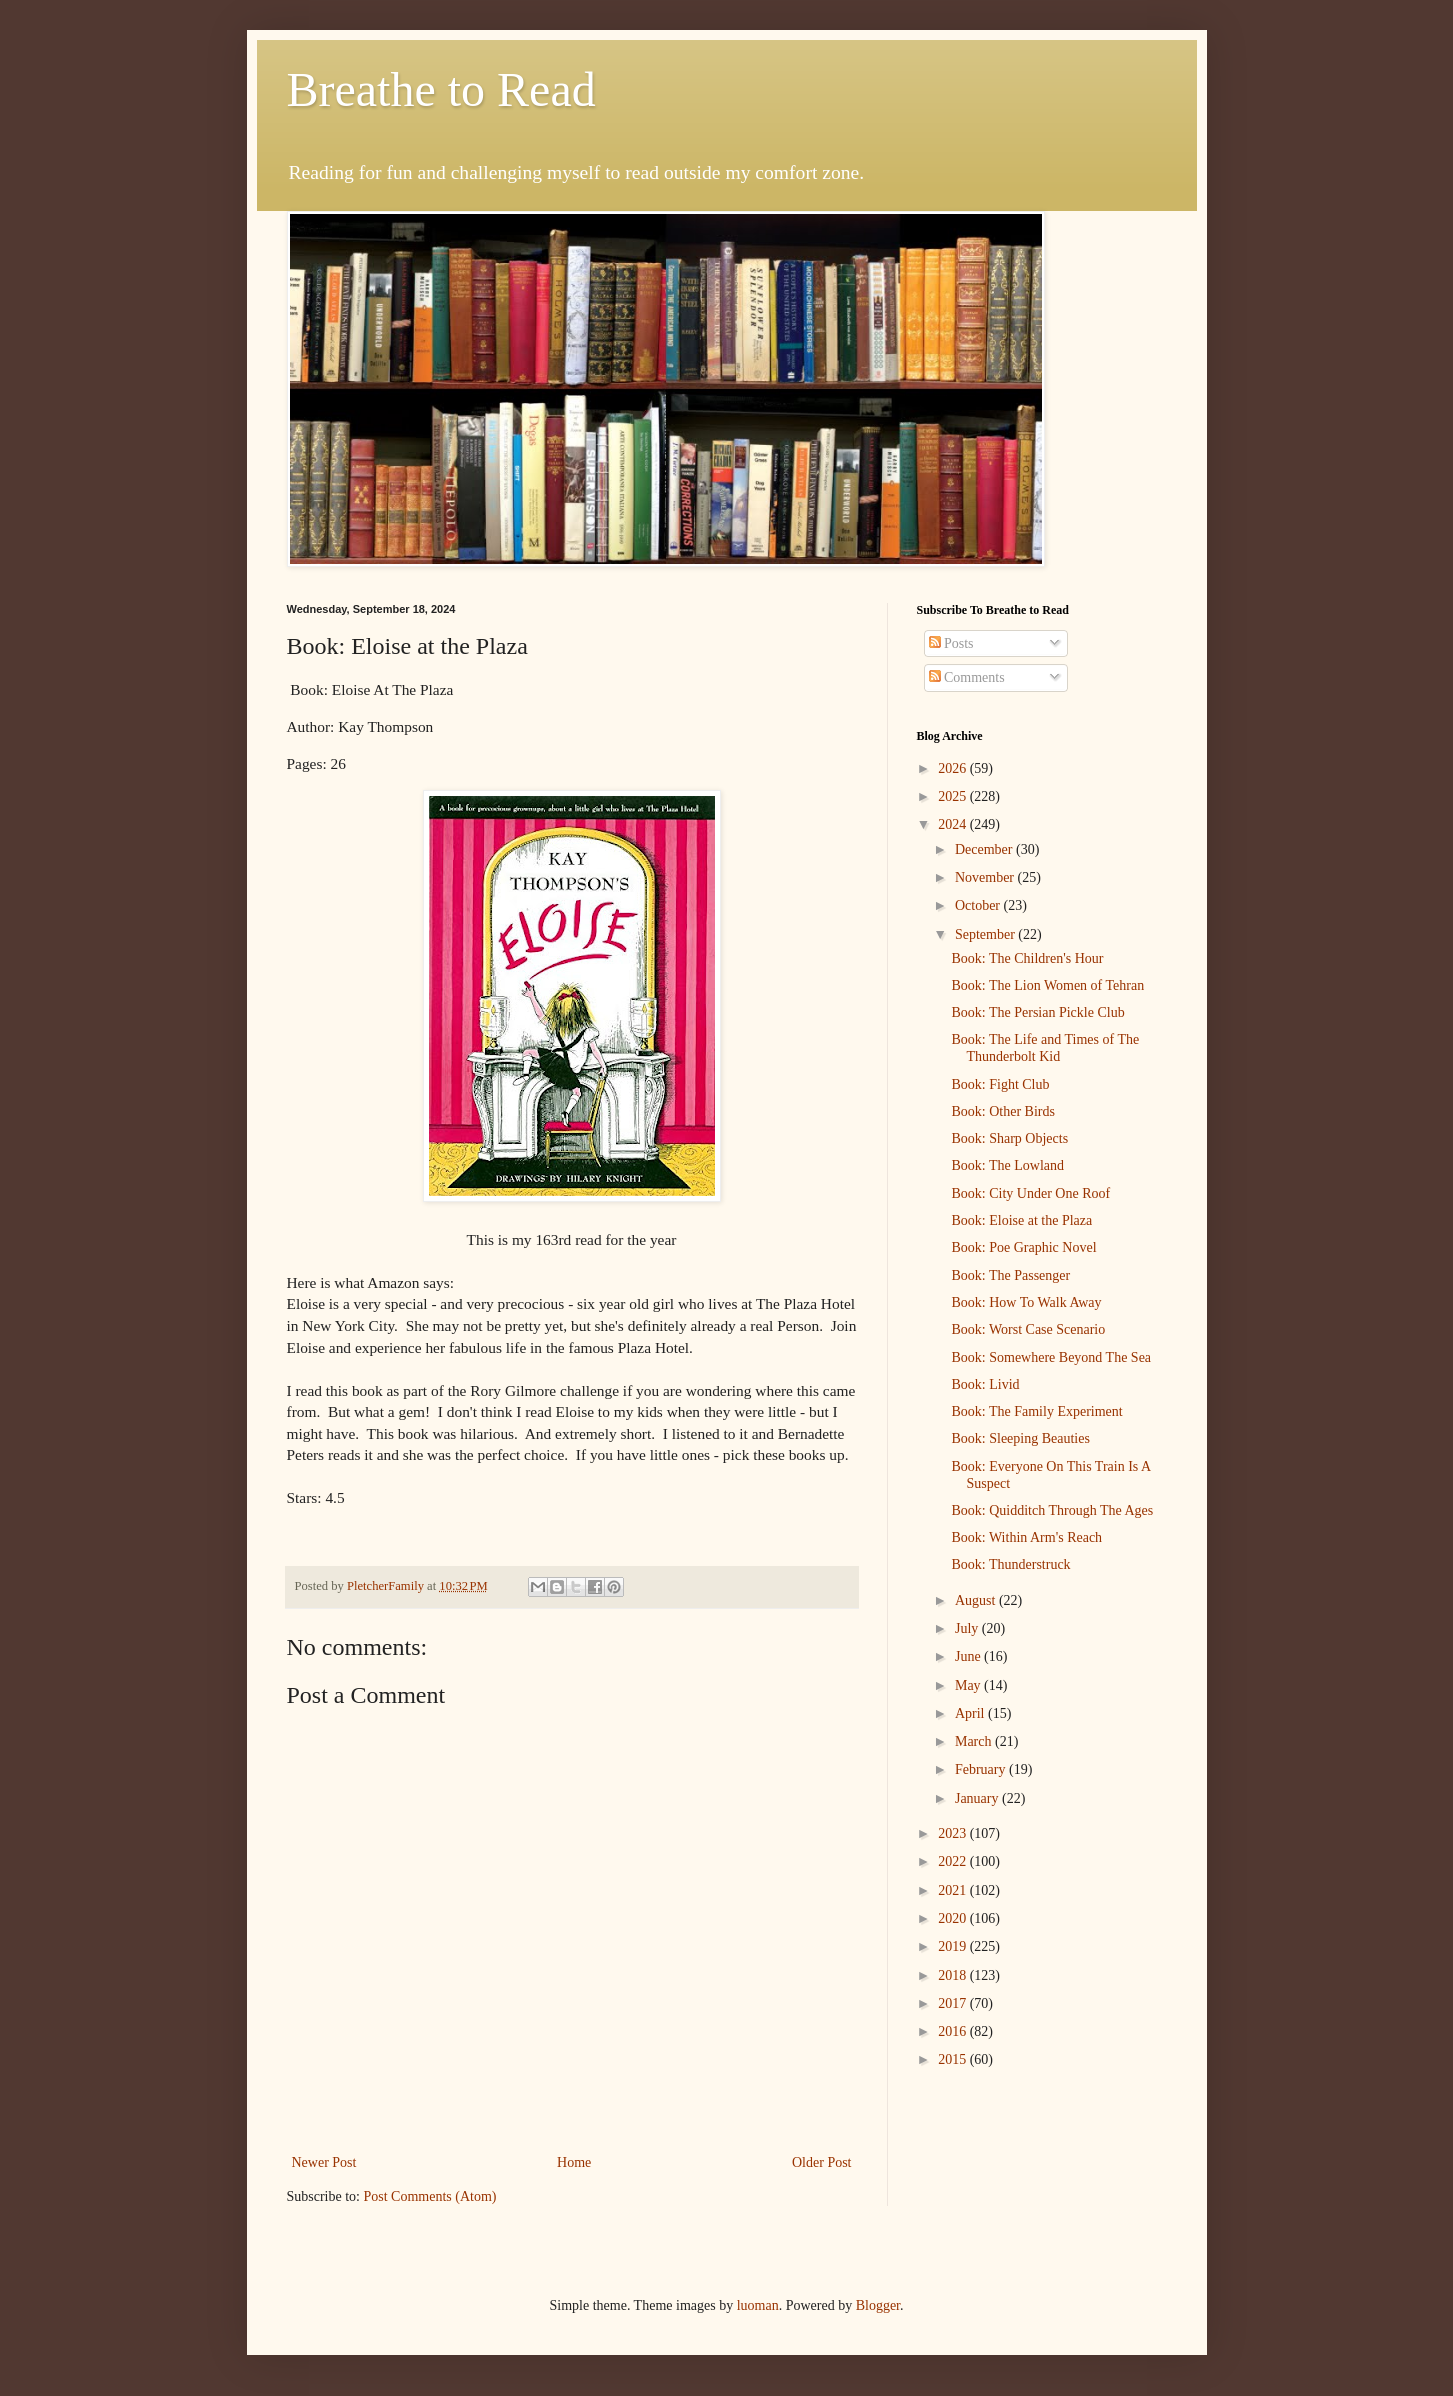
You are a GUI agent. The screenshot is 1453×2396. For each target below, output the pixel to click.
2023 (954, 1833)
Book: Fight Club (1000, 1084)
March (975, 1741)
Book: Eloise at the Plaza (1021, 1220)
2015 (954, 2059)
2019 (954, 1946)
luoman (758, 2305)
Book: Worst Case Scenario (1028, 1329)
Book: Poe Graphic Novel (1023, 1247)
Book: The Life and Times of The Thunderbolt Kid (1045, 1048)
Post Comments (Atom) (430, 2196)
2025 (954, 796)
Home (574, 2162)
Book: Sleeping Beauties (1020, 1438)
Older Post (822, 2162)
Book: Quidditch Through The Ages (1052, 1510)
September (986, 934)
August (977, 1600)
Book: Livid (985, 1384)
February (982, 1769)
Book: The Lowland (1007, 1165)
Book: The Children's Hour (1027, 958)
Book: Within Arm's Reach (1026, 1537)
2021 (954, 1890)
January (978, 1798)
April (971, 1713)
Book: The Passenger (1010, 1275)
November (986, 877)
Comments (967, 677)
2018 (954, 1975)
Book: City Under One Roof (1030, 1193)
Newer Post (324, 2162)
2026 (954, 768)
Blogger (878, 2305)
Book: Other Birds (1002, 1111)
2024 (954, 824)
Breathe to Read (441, 89)
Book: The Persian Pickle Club (1037, 1012)
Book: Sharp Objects (1009, 1138)
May (969, 1685)
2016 (954, 2031)
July (968, 1628)
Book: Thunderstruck (1010, 1564)
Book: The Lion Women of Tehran (1047, 985)
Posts (951, 643)
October (979, 905)
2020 (954, 1918)
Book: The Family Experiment (1036, 1411)
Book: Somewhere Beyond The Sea (1051, 1357)
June (969, 1656)
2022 (954, 1861)
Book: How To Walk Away (1026, 1302)
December (985, 849)
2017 (954, 2003)
